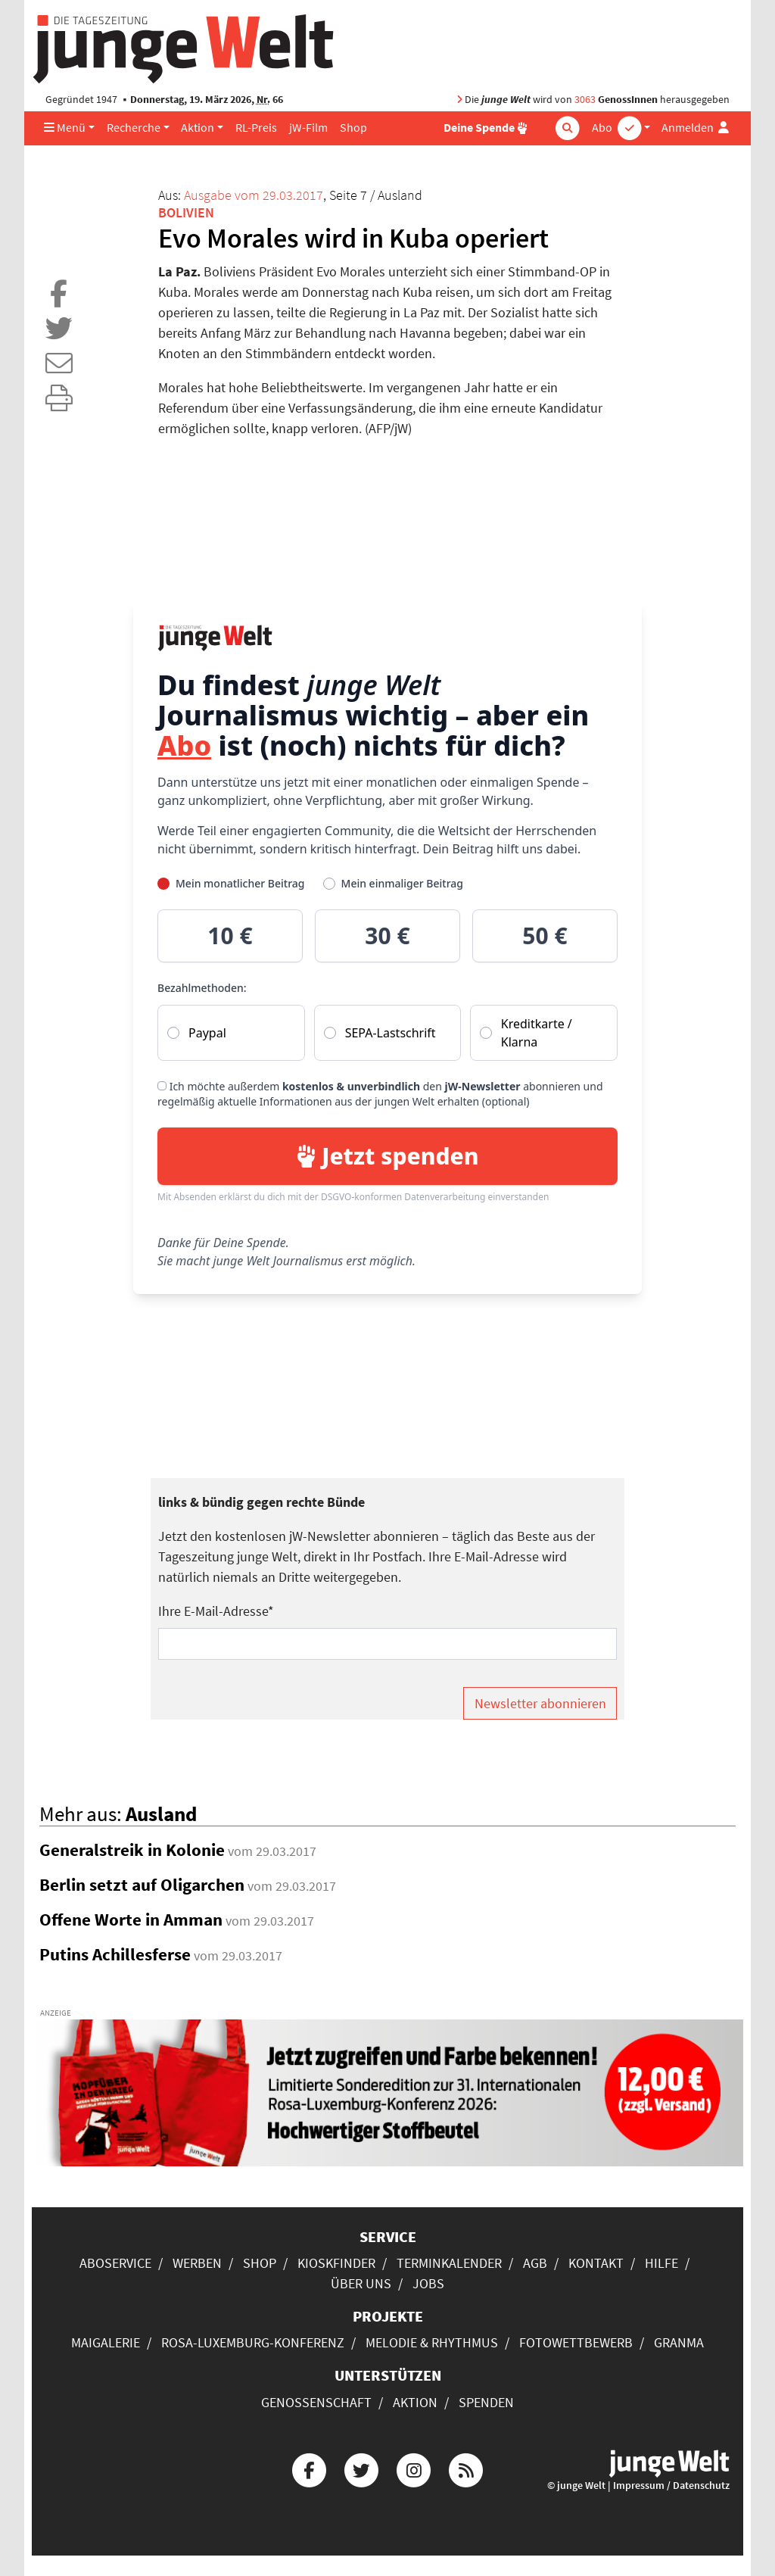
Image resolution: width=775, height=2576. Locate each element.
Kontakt (596, 2263)
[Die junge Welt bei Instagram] (414, 2468)
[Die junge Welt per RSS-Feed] (466, 2468)
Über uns (361, 2283)
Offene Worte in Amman (131, 1919)
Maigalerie (105, 2342)
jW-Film (308, 127)
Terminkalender (449, 2263)
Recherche (133, 127)
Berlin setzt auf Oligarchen (141, 1884)
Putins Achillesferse (115, 1954)
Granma (679, 2342)
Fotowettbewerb (576, 2342)
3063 (585, 99)
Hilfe (661, 2263)
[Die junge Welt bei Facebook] (309, 2468)
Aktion (197, 127)
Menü (65, 127)
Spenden (486, 2402)
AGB (535, 2263)
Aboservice (115, 2263)
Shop (353, 127)
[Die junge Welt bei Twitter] (361, 2468)
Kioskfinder (336, 2263)
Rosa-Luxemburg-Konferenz (252, 2342)
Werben (197, 2263)
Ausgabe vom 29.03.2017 (253, 195)
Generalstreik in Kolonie (132, 1849)
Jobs (428, 2283)
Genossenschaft (316, 2402)
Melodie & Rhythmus (432, 2342)
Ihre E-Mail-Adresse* (216, 1611)
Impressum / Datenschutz (671, 2485)
